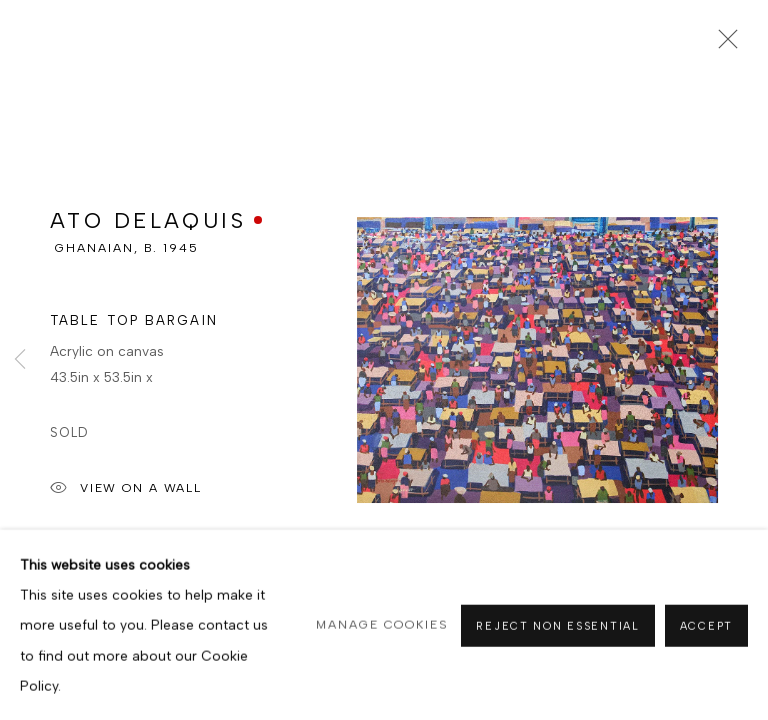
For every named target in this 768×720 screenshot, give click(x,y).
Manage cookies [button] (382, 658)
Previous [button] (20, 360)
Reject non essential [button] (557, 659)
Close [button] (723, 45)
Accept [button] (706, 659)
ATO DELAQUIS (148, 227)
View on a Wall (126, 496)
